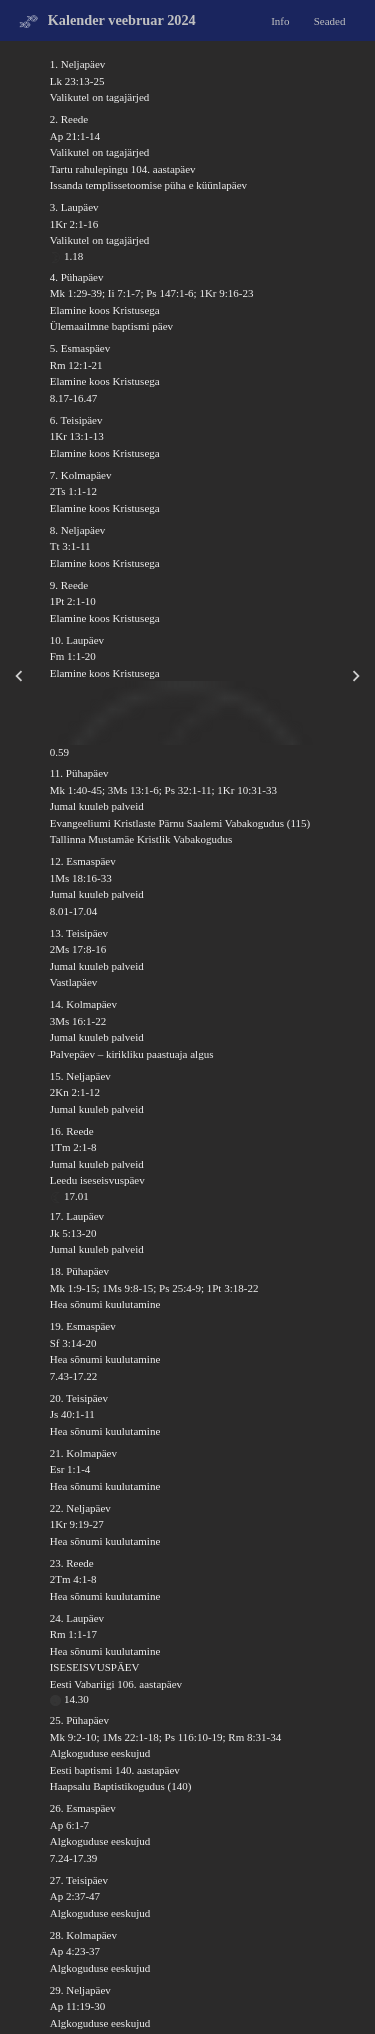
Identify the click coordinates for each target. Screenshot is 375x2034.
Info (280, 20)
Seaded (330, 20)
